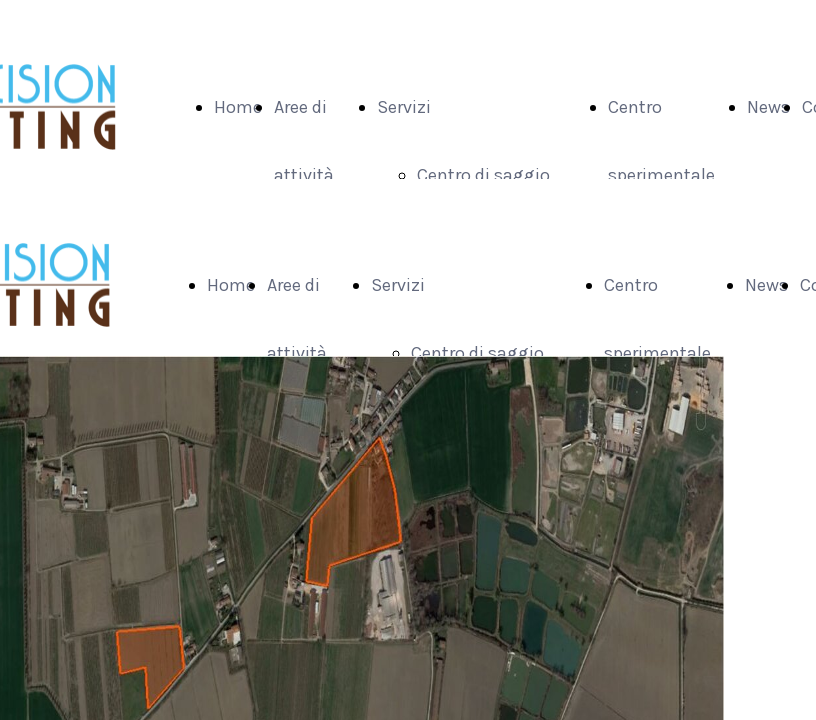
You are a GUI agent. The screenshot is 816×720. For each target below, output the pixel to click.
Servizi (404, 107)
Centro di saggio (483, 175)
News (768, 107)
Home (238, 107)
